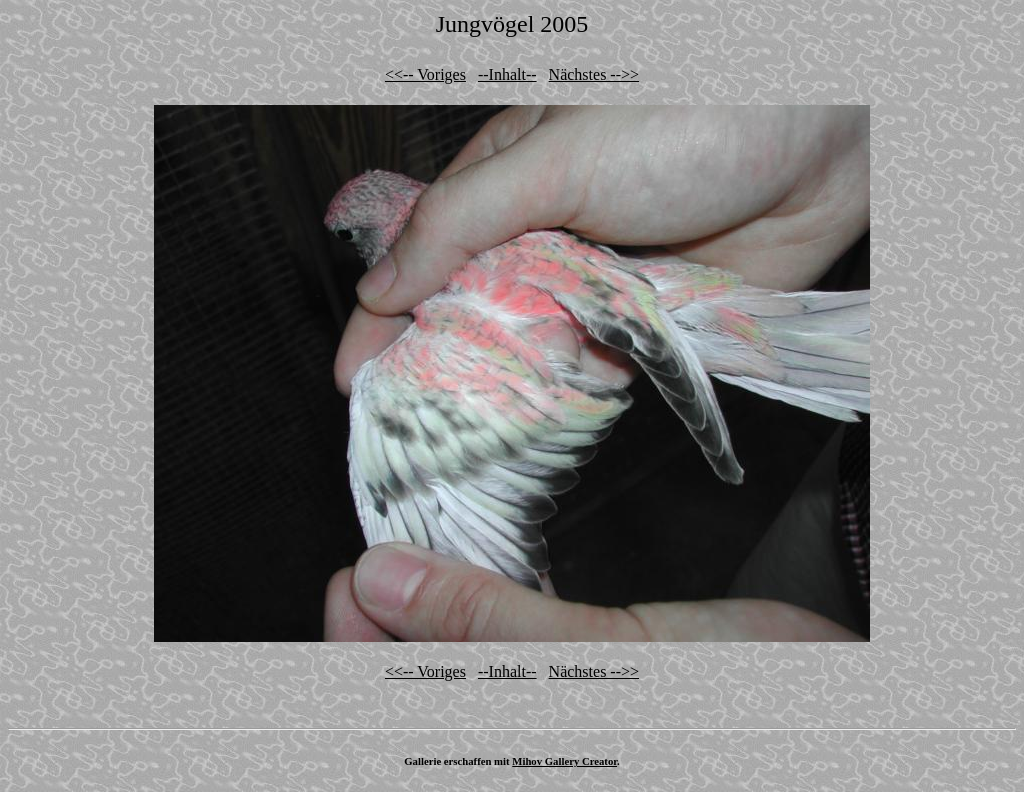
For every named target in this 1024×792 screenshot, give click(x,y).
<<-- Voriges (425, 74)
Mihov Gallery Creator (564, 761)
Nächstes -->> (594, 74)
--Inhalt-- (507, 74)
